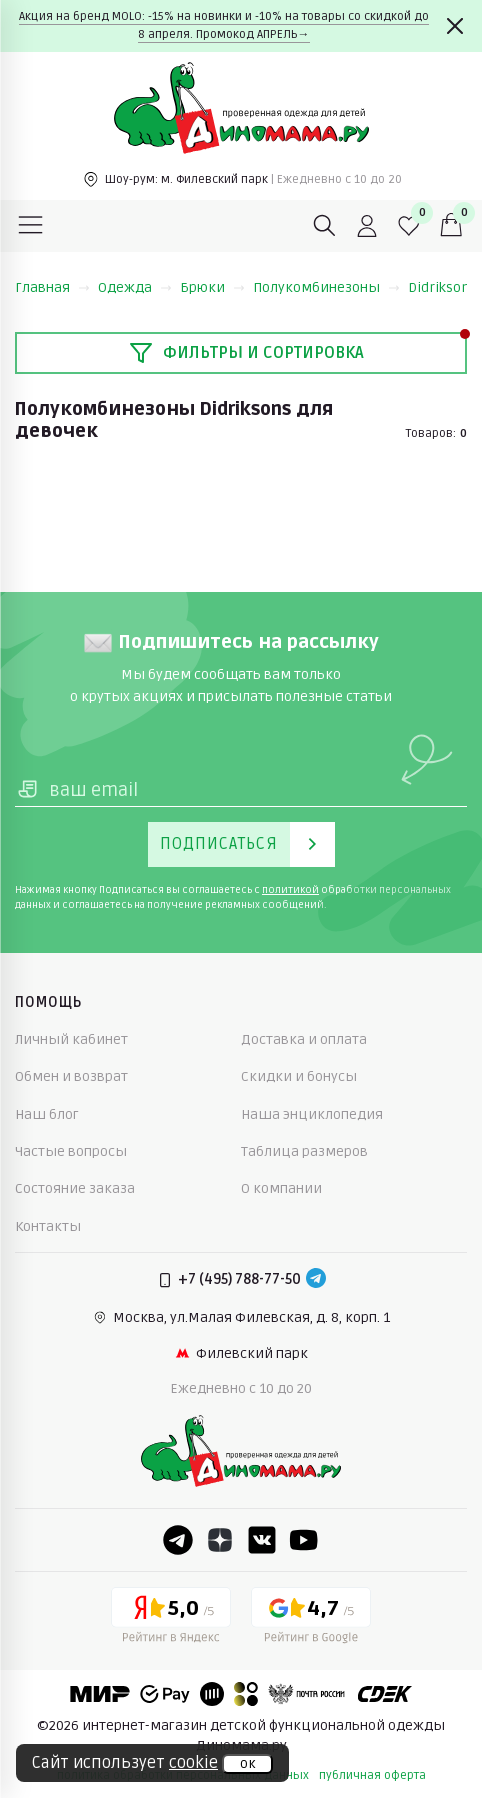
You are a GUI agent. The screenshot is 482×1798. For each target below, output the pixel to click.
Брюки (212, 287)
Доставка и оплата (304, 1039)
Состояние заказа (75, 1188)
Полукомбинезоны (326, 287)
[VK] (262, 1540)
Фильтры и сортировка (246, 353)
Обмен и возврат (71, 1076)
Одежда (135, 287)
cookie (193, 1763)
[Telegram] (316, 1280)
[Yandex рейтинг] (171, 1619)
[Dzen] (220, 1540)
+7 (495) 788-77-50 (239, 1279)
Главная (52, 287)
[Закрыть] (455, 26)
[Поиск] (325, 226)
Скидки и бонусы (299, 1076)
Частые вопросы (71, 1151)
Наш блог (47, 1114)
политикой (290, 890)
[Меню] (31, 226)
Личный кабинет (71, 1039)
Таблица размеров (304, 1151)
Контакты (48, 1226)
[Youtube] (304, 1540)
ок (247, 1764)
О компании (281, 1188)
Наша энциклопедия (312, 1114)
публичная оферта (372, 1775)
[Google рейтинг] (311, 1619)
